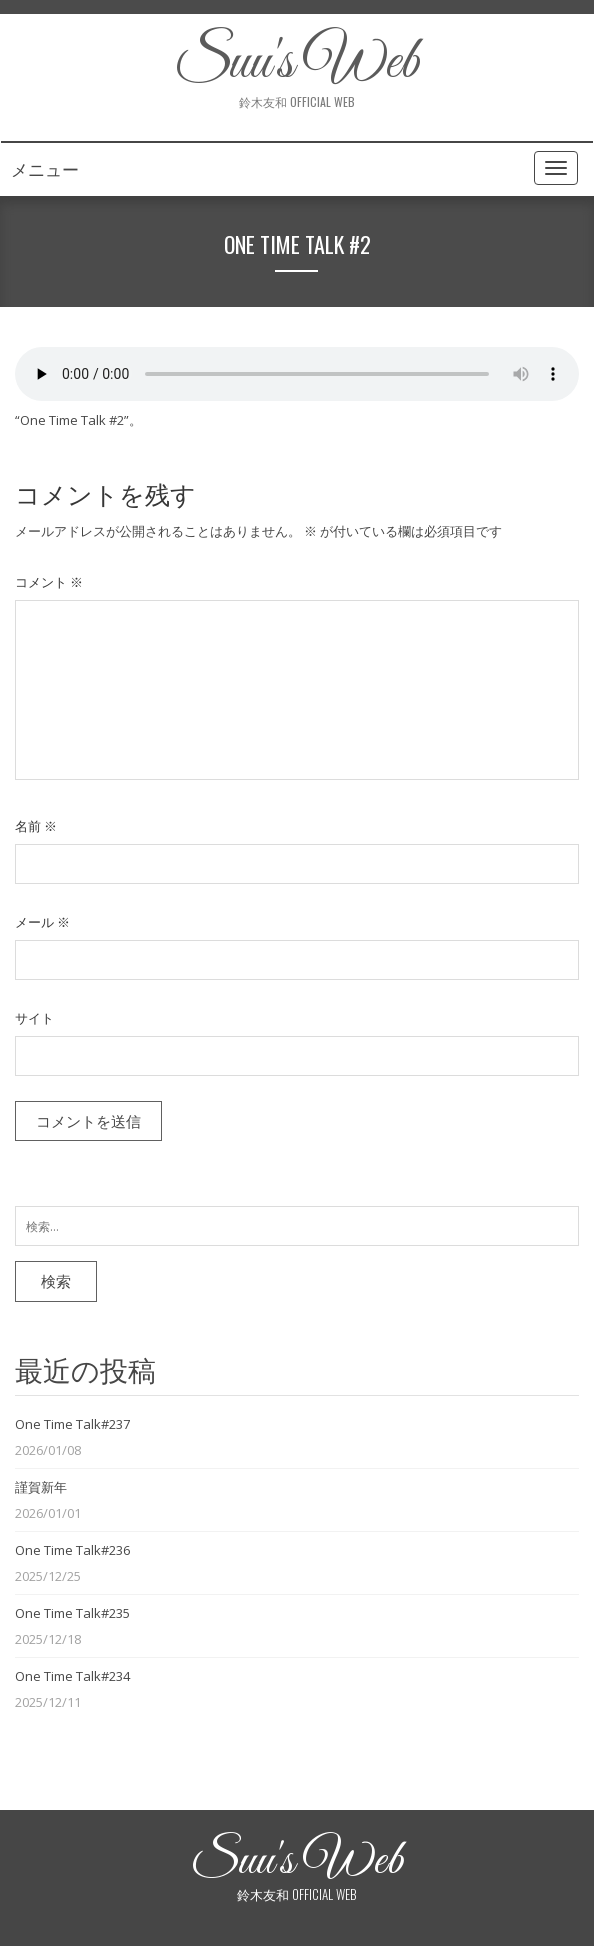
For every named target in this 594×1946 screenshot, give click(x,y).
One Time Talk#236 (72, 1550)
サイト (34, 1018)
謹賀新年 (41, 1487)
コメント (49, 582)
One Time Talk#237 (72, 1424)
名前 (36, 826)
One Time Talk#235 (72, 1613)
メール (42, 922)
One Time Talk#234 (72, 1676)
